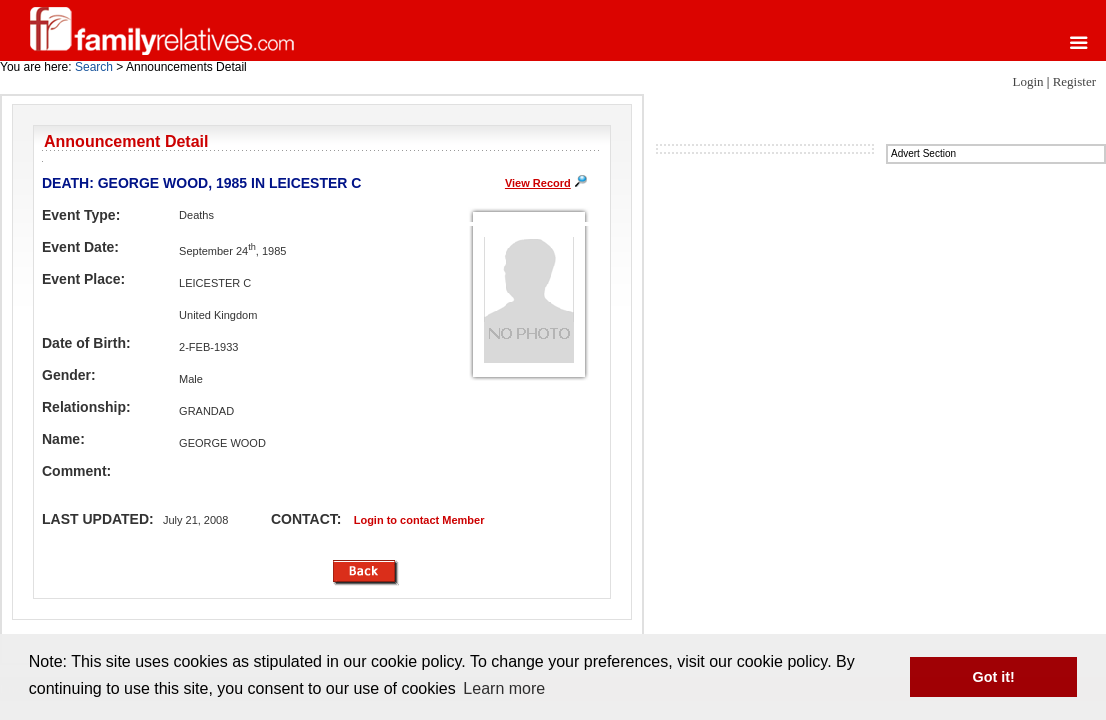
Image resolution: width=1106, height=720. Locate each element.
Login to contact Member (419, 520)
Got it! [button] (994, 677)
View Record (538, 183)
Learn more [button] (504, 688)
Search (94, 67)
